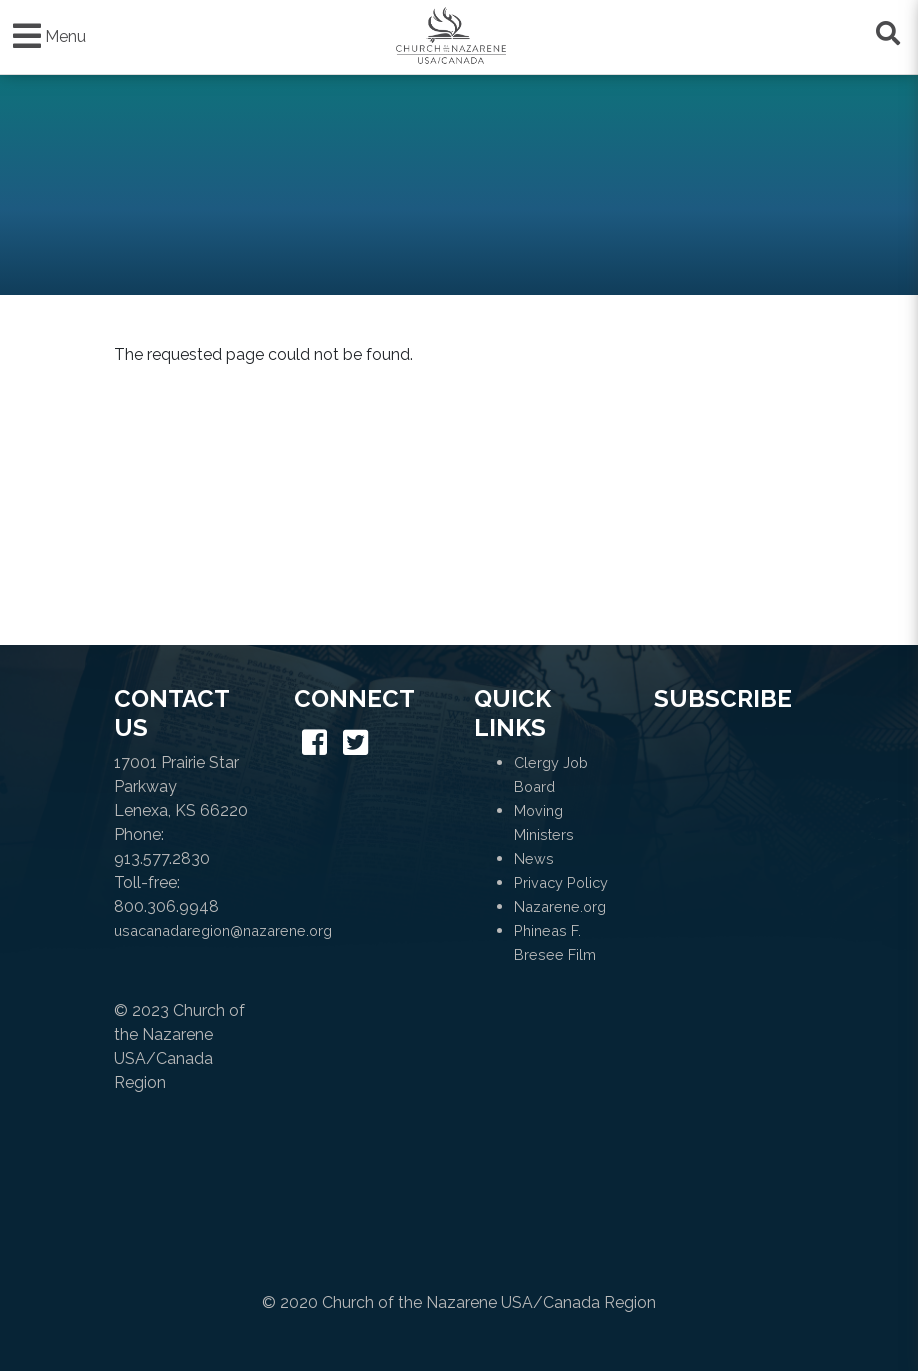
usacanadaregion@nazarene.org (223, 930)
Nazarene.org (560, 906)
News (534, 858)
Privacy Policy (561, 882)
